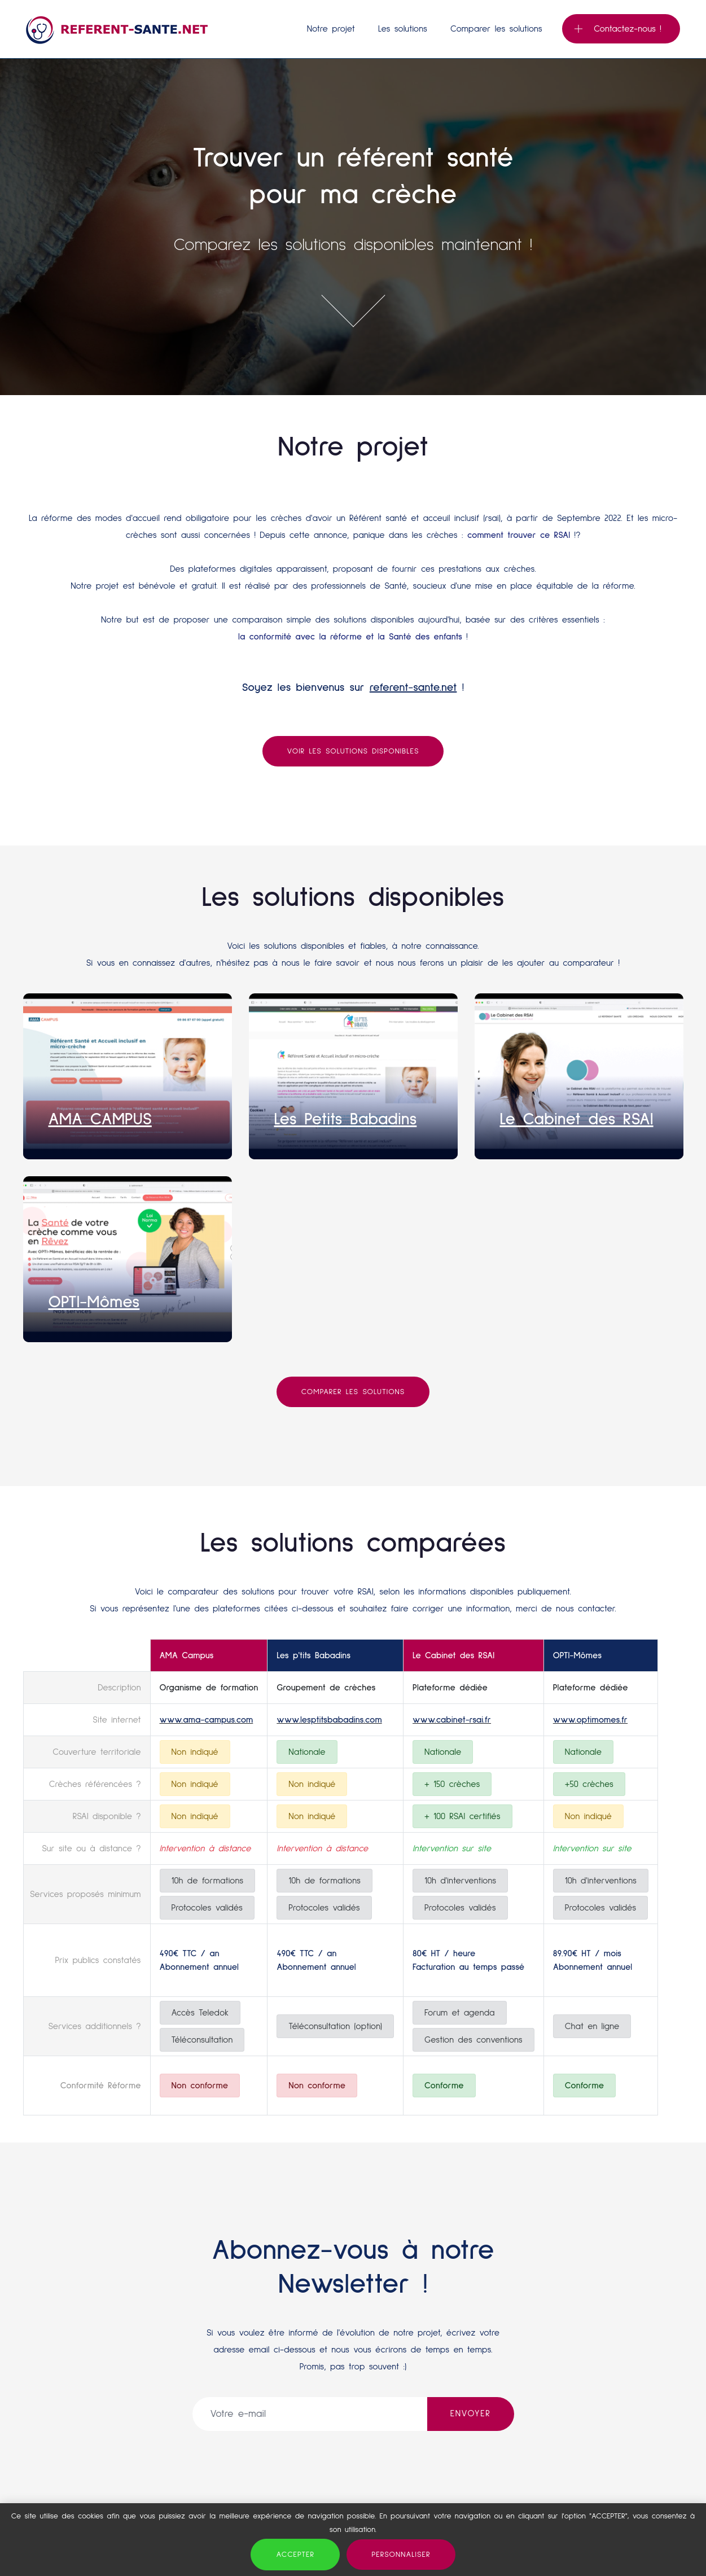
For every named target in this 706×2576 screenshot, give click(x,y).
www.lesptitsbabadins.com (329, 1719)
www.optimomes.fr (590, 1719)
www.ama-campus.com (206, 1719)
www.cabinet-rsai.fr (452, 1719)
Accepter (295, 2555)
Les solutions (402, 28)
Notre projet (331, 28)
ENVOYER (470, 2413)
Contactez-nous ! (617, 28)
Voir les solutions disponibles (353, 751)
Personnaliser (400, 2555)
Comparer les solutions (496, 28)
